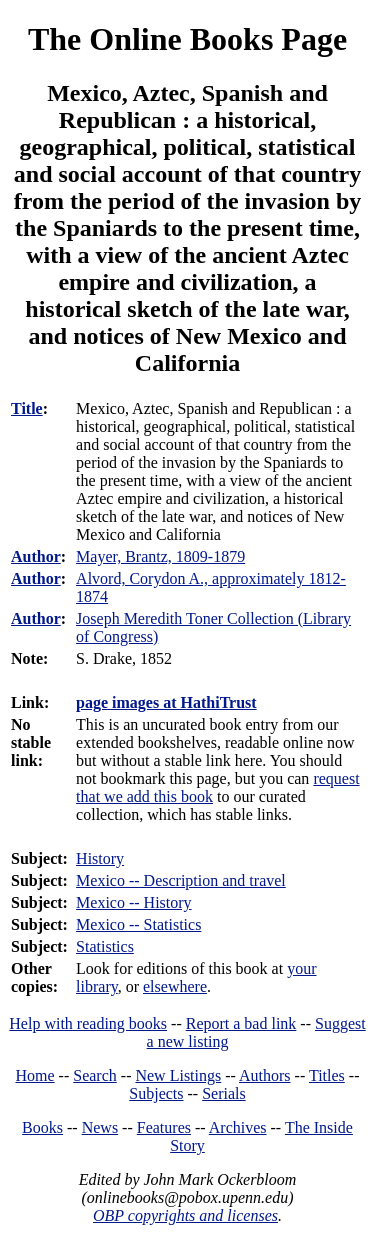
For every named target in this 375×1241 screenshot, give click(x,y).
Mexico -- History (134, 902)
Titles (327, 1075)
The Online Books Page (187, 39)
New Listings (178, 1075)
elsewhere (175, 986)
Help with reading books (88, 1023)
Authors (265, 1075)
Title (27, 408)
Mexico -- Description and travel (181, 880)
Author (36, 556)
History (100, 858)
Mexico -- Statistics (138, 924)
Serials (224, 1093)
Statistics (105, 946)
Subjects (156, 1093)
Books (42, 1127)
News (100, 1127)
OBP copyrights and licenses (185, 1215)
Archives (238, 1127)
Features (164, 1127)
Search (95, 1075)
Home (35, 1075)
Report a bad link (241, 1023)
